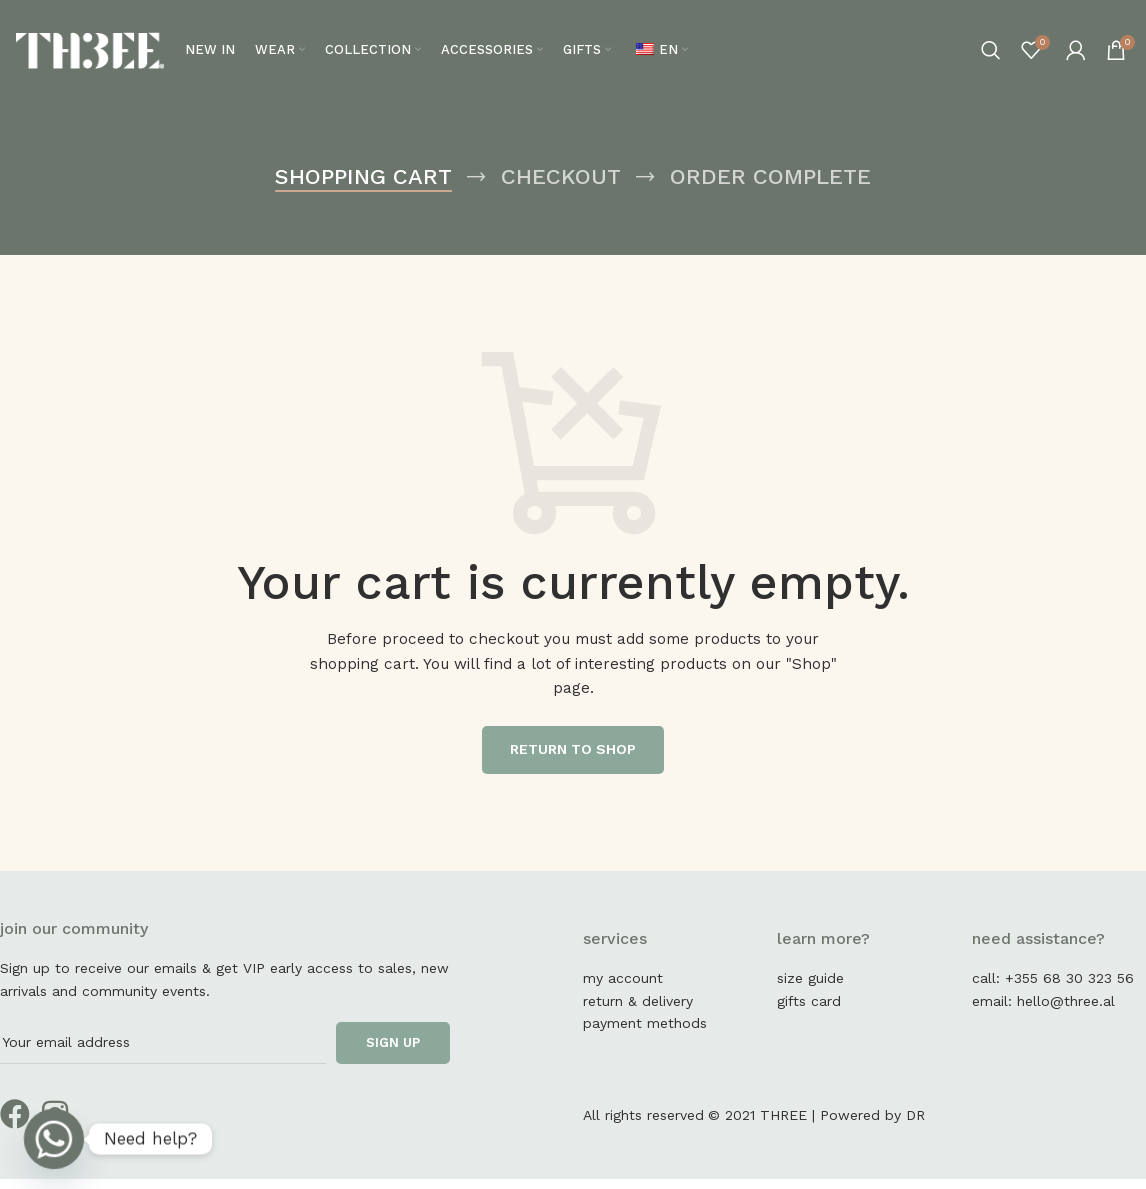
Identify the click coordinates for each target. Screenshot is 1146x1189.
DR (915, 1126)
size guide (810, 989)
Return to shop (573, 760)
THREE (783, 1126)
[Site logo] (90, 54)
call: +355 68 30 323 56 (1053, 989)
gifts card (809, 1011)
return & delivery (638, 1011)
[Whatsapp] (54, 1139)
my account (623, 989)
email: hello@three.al (1043, 1011)
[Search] (991, 55)
